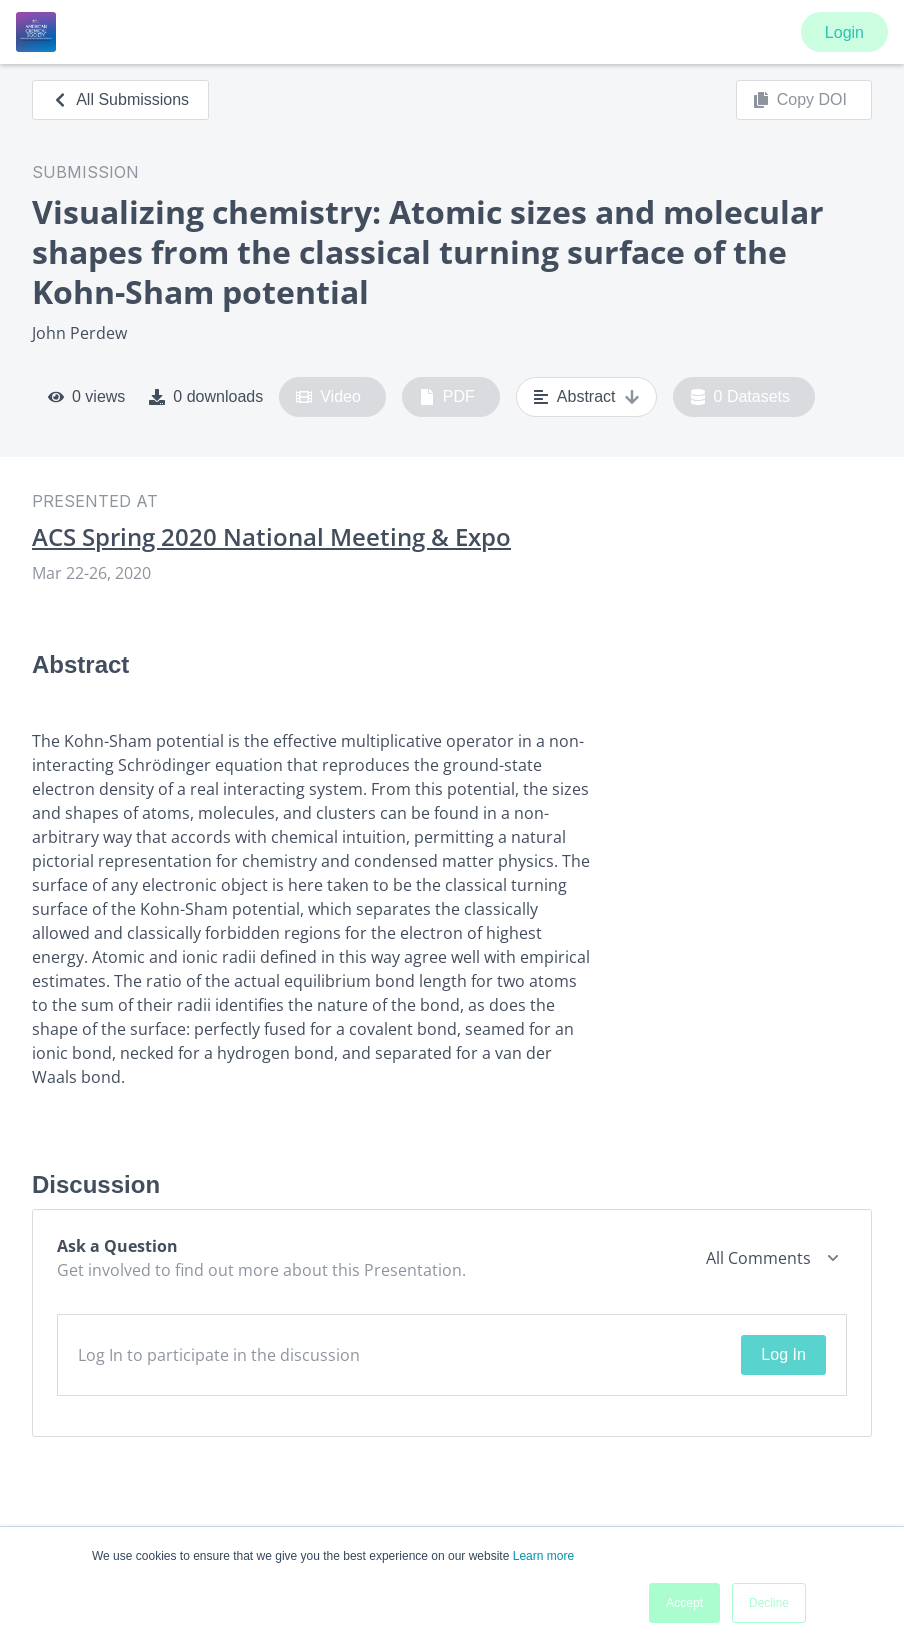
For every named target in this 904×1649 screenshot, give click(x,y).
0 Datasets (740, 397)
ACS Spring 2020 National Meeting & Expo (271, 537)
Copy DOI (800, 100)
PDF (447, 397)
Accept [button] (684, 1603)
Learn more (543, 1556)
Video (328, 397)
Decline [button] (769, 1603)
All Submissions (120, 99)
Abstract (586, 397)
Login (844, 32)
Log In (783, 1354)
